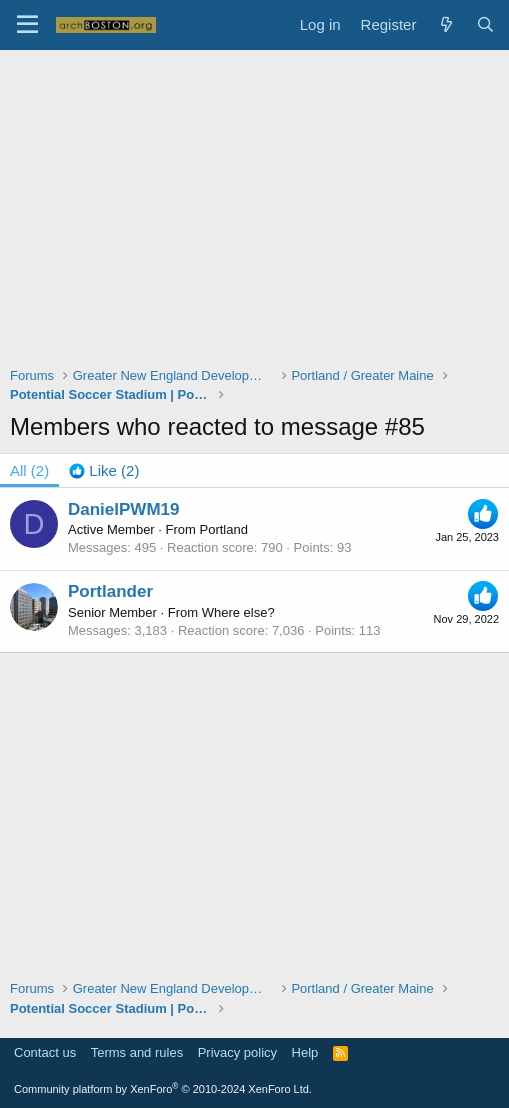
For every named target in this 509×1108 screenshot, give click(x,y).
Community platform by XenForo (163, 1089)
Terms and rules (137, 1052)
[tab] (104, 470)
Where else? (238, 612)
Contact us (45, 1052)
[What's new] (445, 24)
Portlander (110, 591)
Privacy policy (237, 1052)
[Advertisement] (259, 221)
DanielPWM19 (123, 509)
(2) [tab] (29, 470)
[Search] (485, 24)
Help (305, 1052)
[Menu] (27, 25)
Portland (224, 529)
